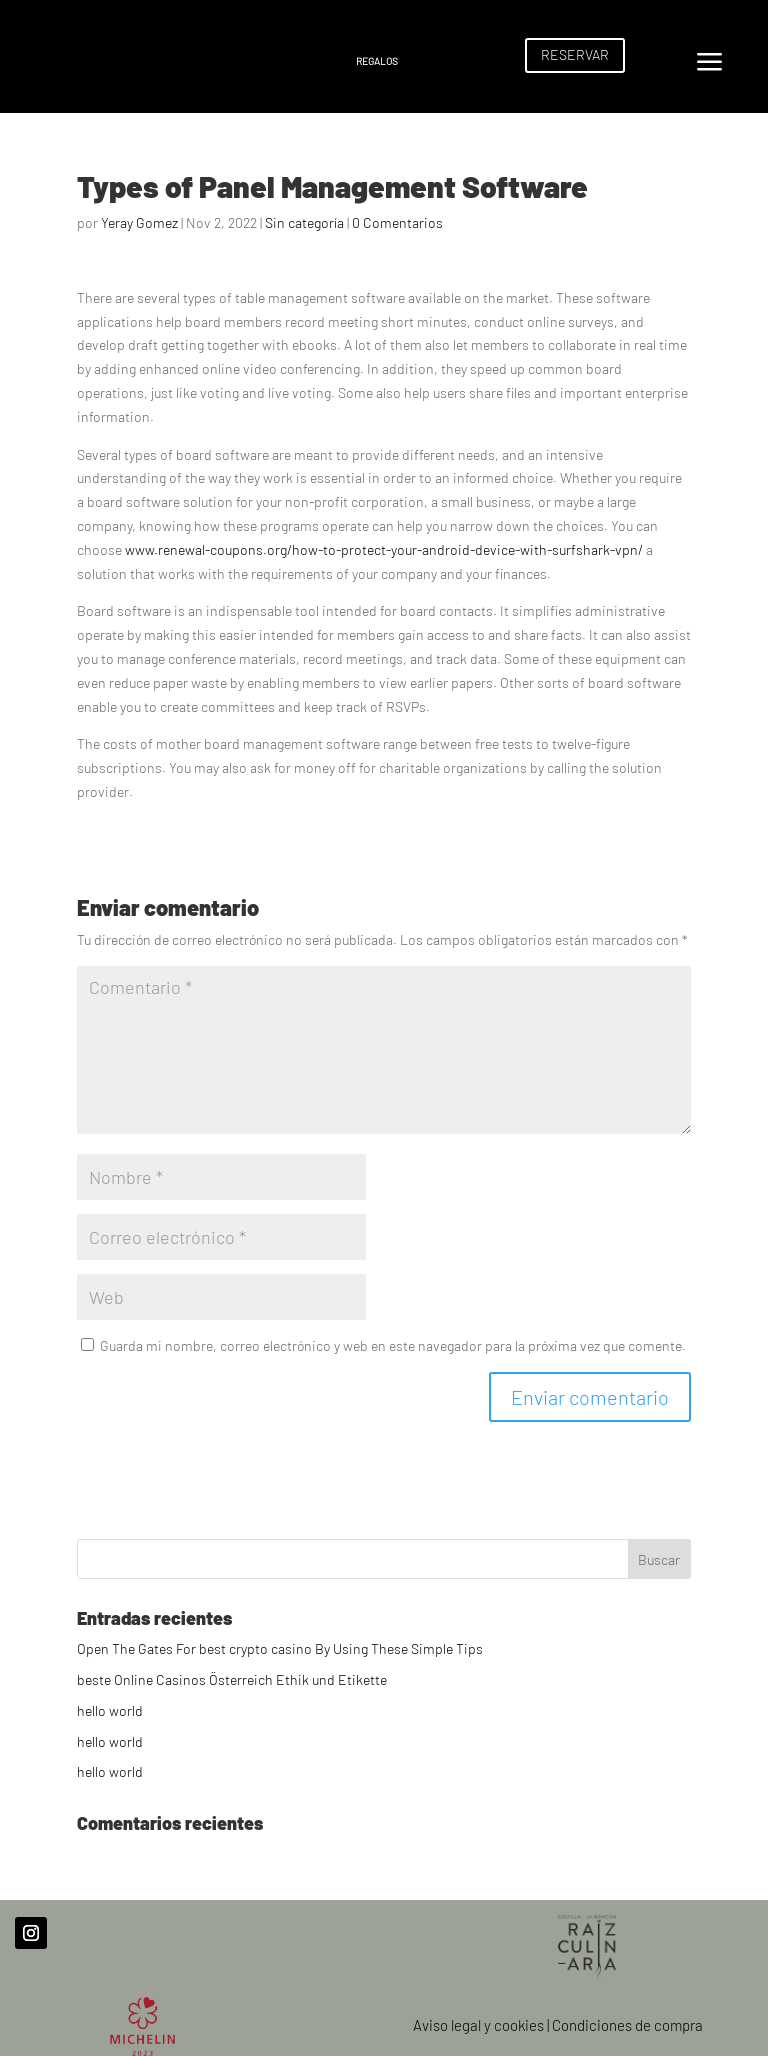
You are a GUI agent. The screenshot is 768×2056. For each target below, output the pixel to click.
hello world (110, 1710)
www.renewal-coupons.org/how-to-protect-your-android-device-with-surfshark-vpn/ (384, 549)
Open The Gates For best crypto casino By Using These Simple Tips (280, 1648)
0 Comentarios (397, 222)
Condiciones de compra (627, 2025)
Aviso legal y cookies (478, 2025)
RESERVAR (575, 54)
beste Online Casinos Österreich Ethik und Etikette (232, 1679)
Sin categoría (304, 222)
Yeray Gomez (139, 222)
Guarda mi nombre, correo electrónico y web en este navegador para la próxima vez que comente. (393, 1345)
